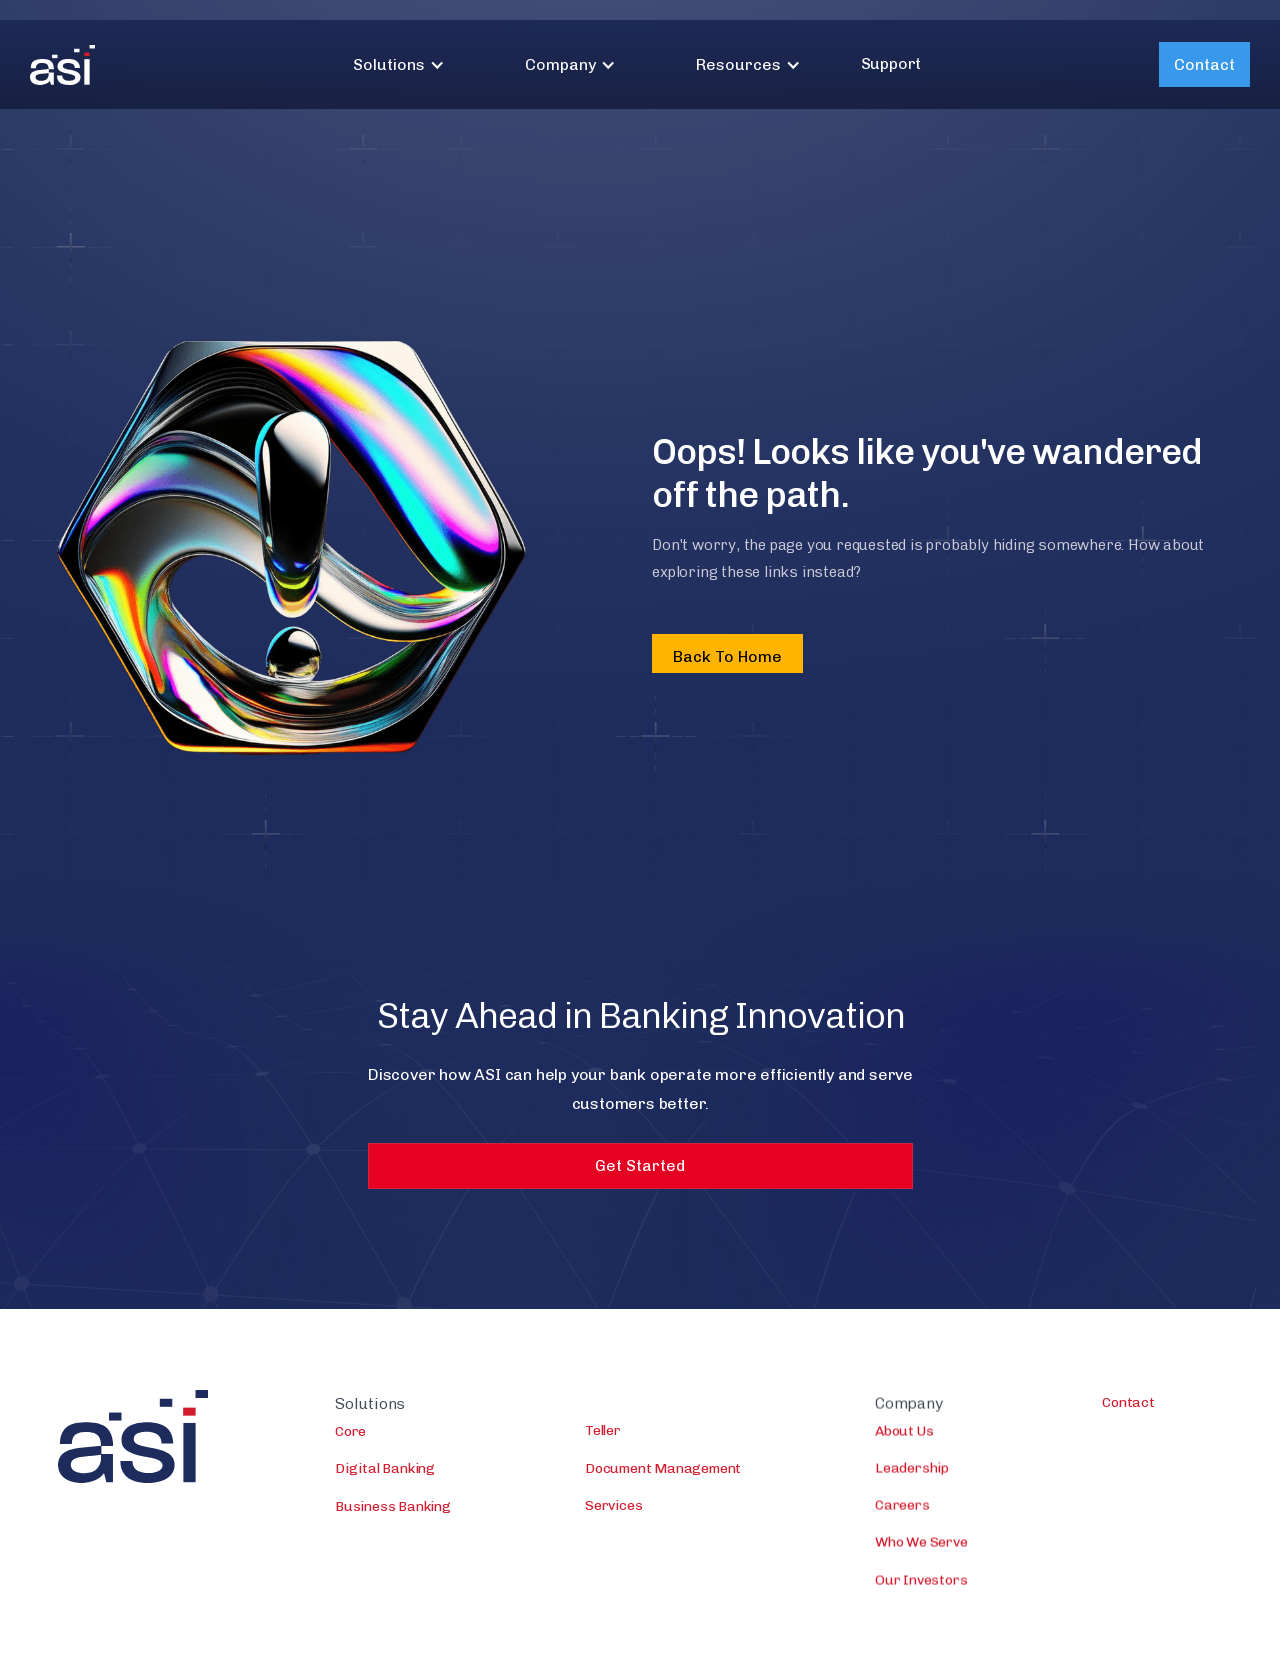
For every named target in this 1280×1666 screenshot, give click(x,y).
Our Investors (921, 1582)
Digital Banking (385, 1469)
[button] (399, 64)
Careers (902, 1508)
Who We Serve (921, 1545)
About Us (904, 1434)
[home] (62, 65)
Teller (603, 1431)
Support (891, 63)
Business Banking (393, 1507)
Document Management (663, 1469)
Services (613, 1506)
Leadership (912, 1471)
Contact (1204, 64)
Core (350, 1432)
